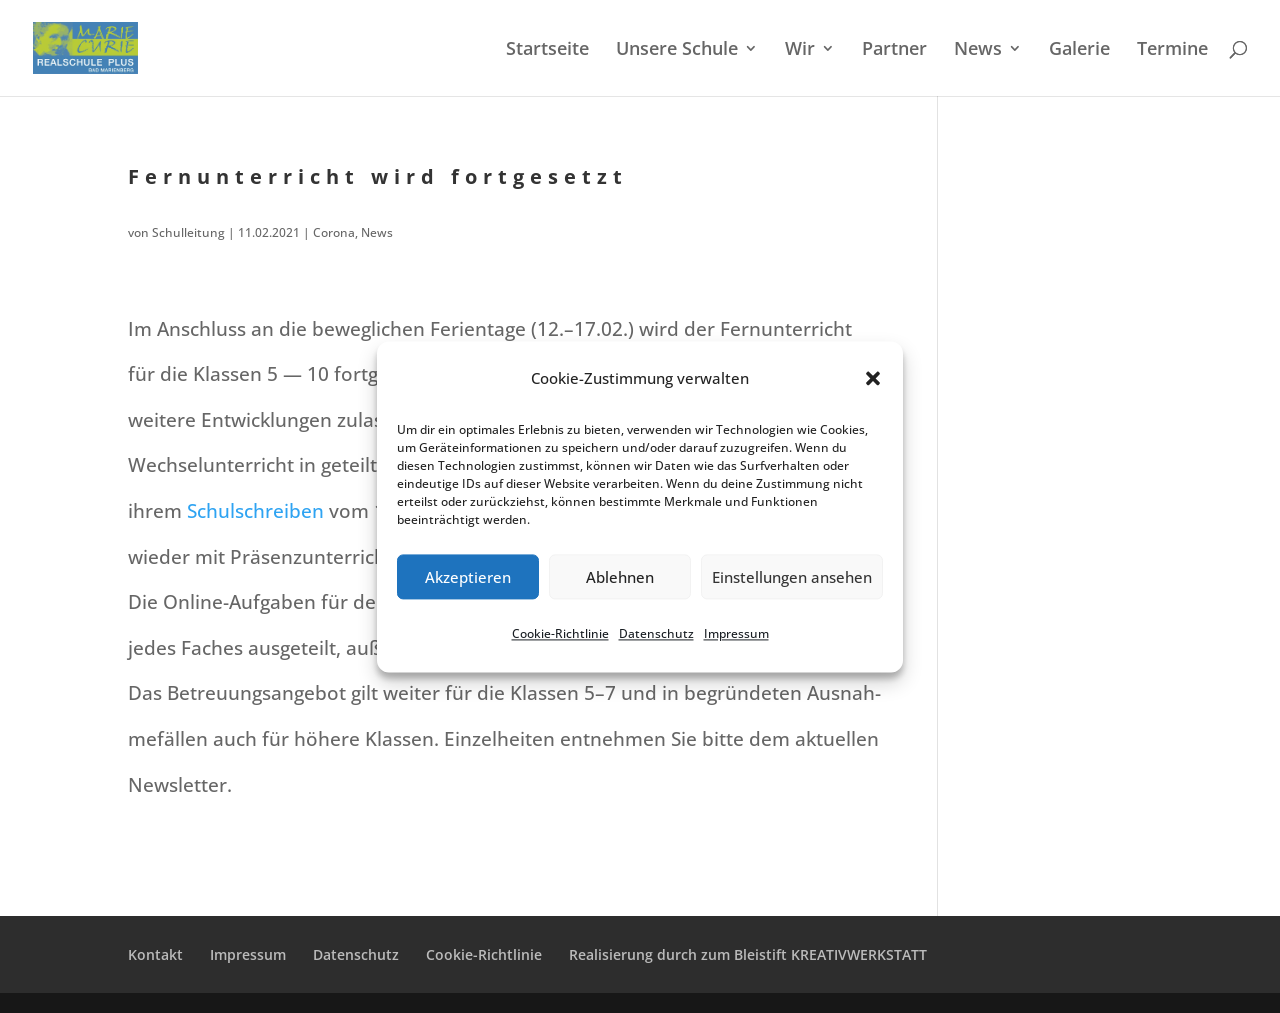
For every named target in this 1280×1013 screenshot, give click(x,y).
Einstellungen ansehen (792, 577)
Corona (334, 232)
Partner (894, 50)
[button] (873, 379)
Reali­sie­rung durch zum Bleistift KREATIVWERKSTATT (748, 954)
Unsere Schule (677, 50)
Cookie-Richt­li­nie (560, 634)
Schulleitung (188, 232)
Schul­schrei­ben (255, 511)
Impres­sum (736, 634)
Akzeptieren (468, 577)
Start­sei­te (547, 50)
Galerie (1079, 50)
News (978, 50)
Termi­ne (1172, 50)
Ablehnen (620, 577)
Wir (800, 50)
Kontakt (155, 954)
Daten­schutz (656, 634)
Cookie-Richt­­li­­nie (484, 954)
